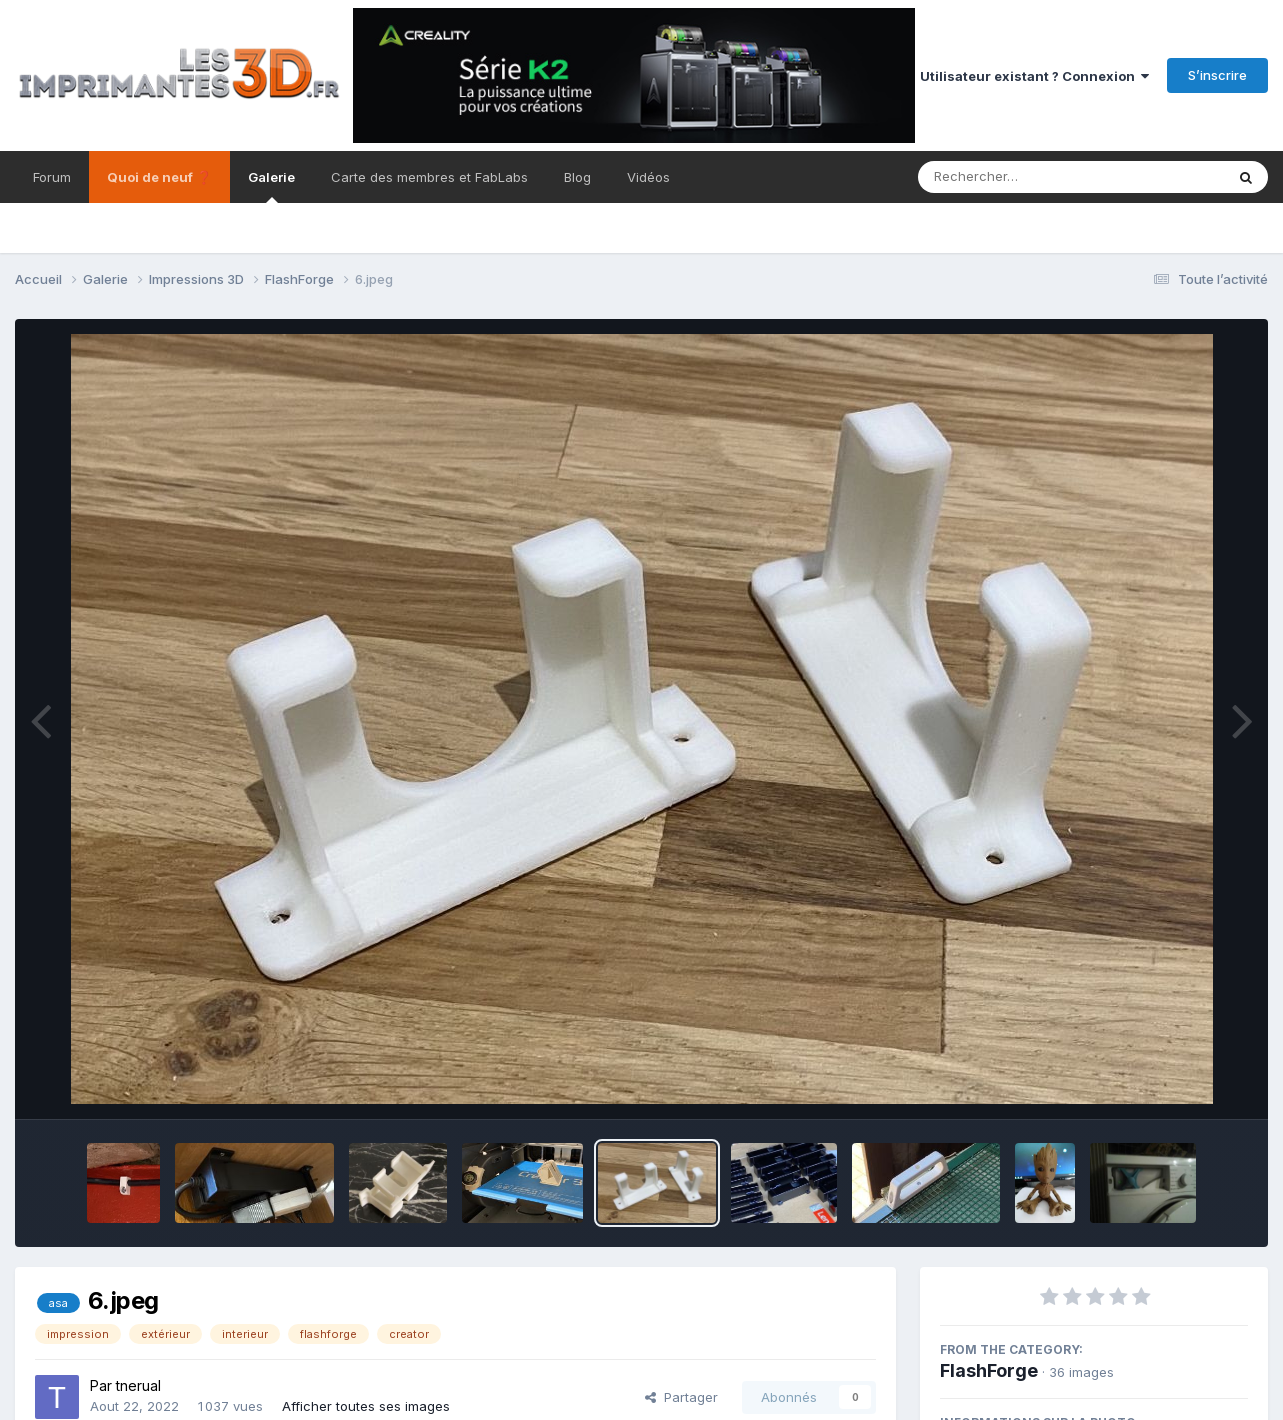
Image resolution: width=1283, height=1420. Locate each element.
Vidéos (648, 177)
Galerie (271, 186)
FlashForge (989, 1370)
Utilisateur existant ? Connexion (1034, 76)
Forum (52, 177)
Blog (577, 177)
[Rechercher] (1013, 177)
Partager (681, 1397)
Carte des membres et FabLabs (429, 177)
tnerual (138, 1385)
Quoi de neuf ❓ (159, 177)
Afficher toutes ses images (366, 1406)
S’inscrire (1217, 75)
